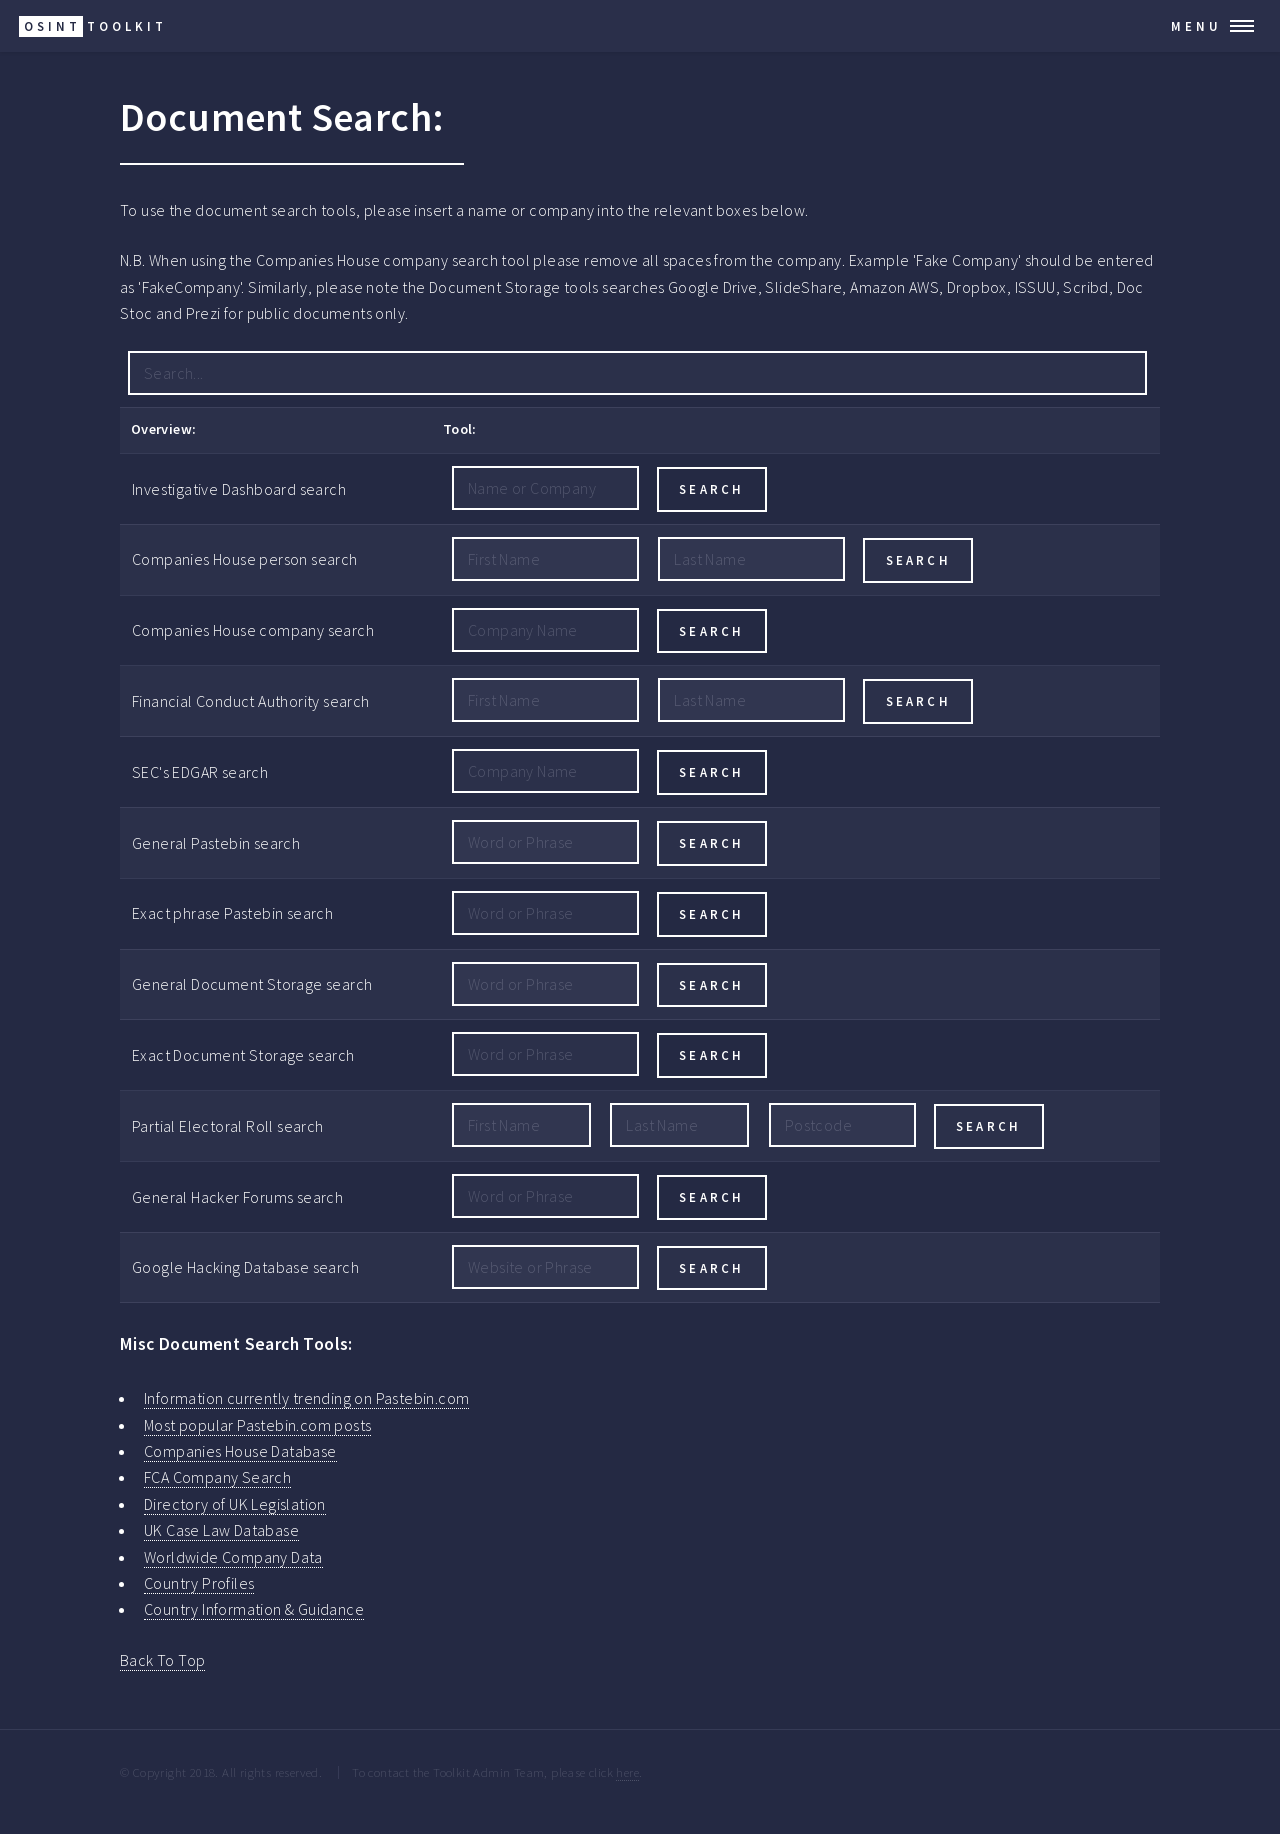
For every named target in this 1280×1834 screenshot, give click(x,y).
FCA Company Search (217, 1477)
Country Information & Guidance (254, 1609)
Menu (1196, 26)
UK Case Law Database (221, 1530)
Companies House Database (240, 1451)
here (627, 1772)
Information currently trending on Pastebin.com (306, 1398)
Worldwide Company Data (233, 1557)
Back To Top (162, 1660)
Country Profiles (199, 1583)
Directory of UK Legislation (235, 1504)
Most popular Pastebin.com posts (257, 1425)
